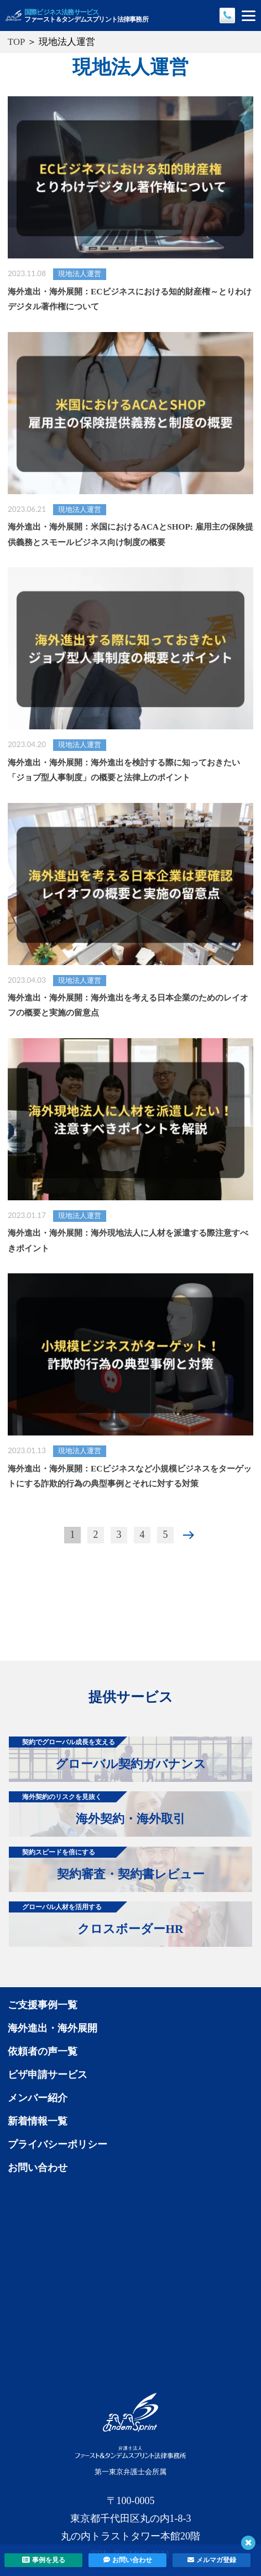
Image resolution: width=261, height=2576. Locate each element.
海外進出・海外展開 (52, 2028)
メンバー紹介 (37, 2097)
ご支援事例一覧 (42, 2004)
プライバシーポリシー (57, 2144)
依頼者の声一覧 (42, 2051)
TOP (16, 42)
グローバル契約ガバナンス (107, 1754)
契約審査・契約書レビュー (107, 1864)
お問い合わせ (37, 2167)
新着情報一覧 (37, 2121)
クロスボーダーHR (96, 1918)
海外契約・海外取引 (97, 1808)
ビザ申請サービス (47, 2074)
